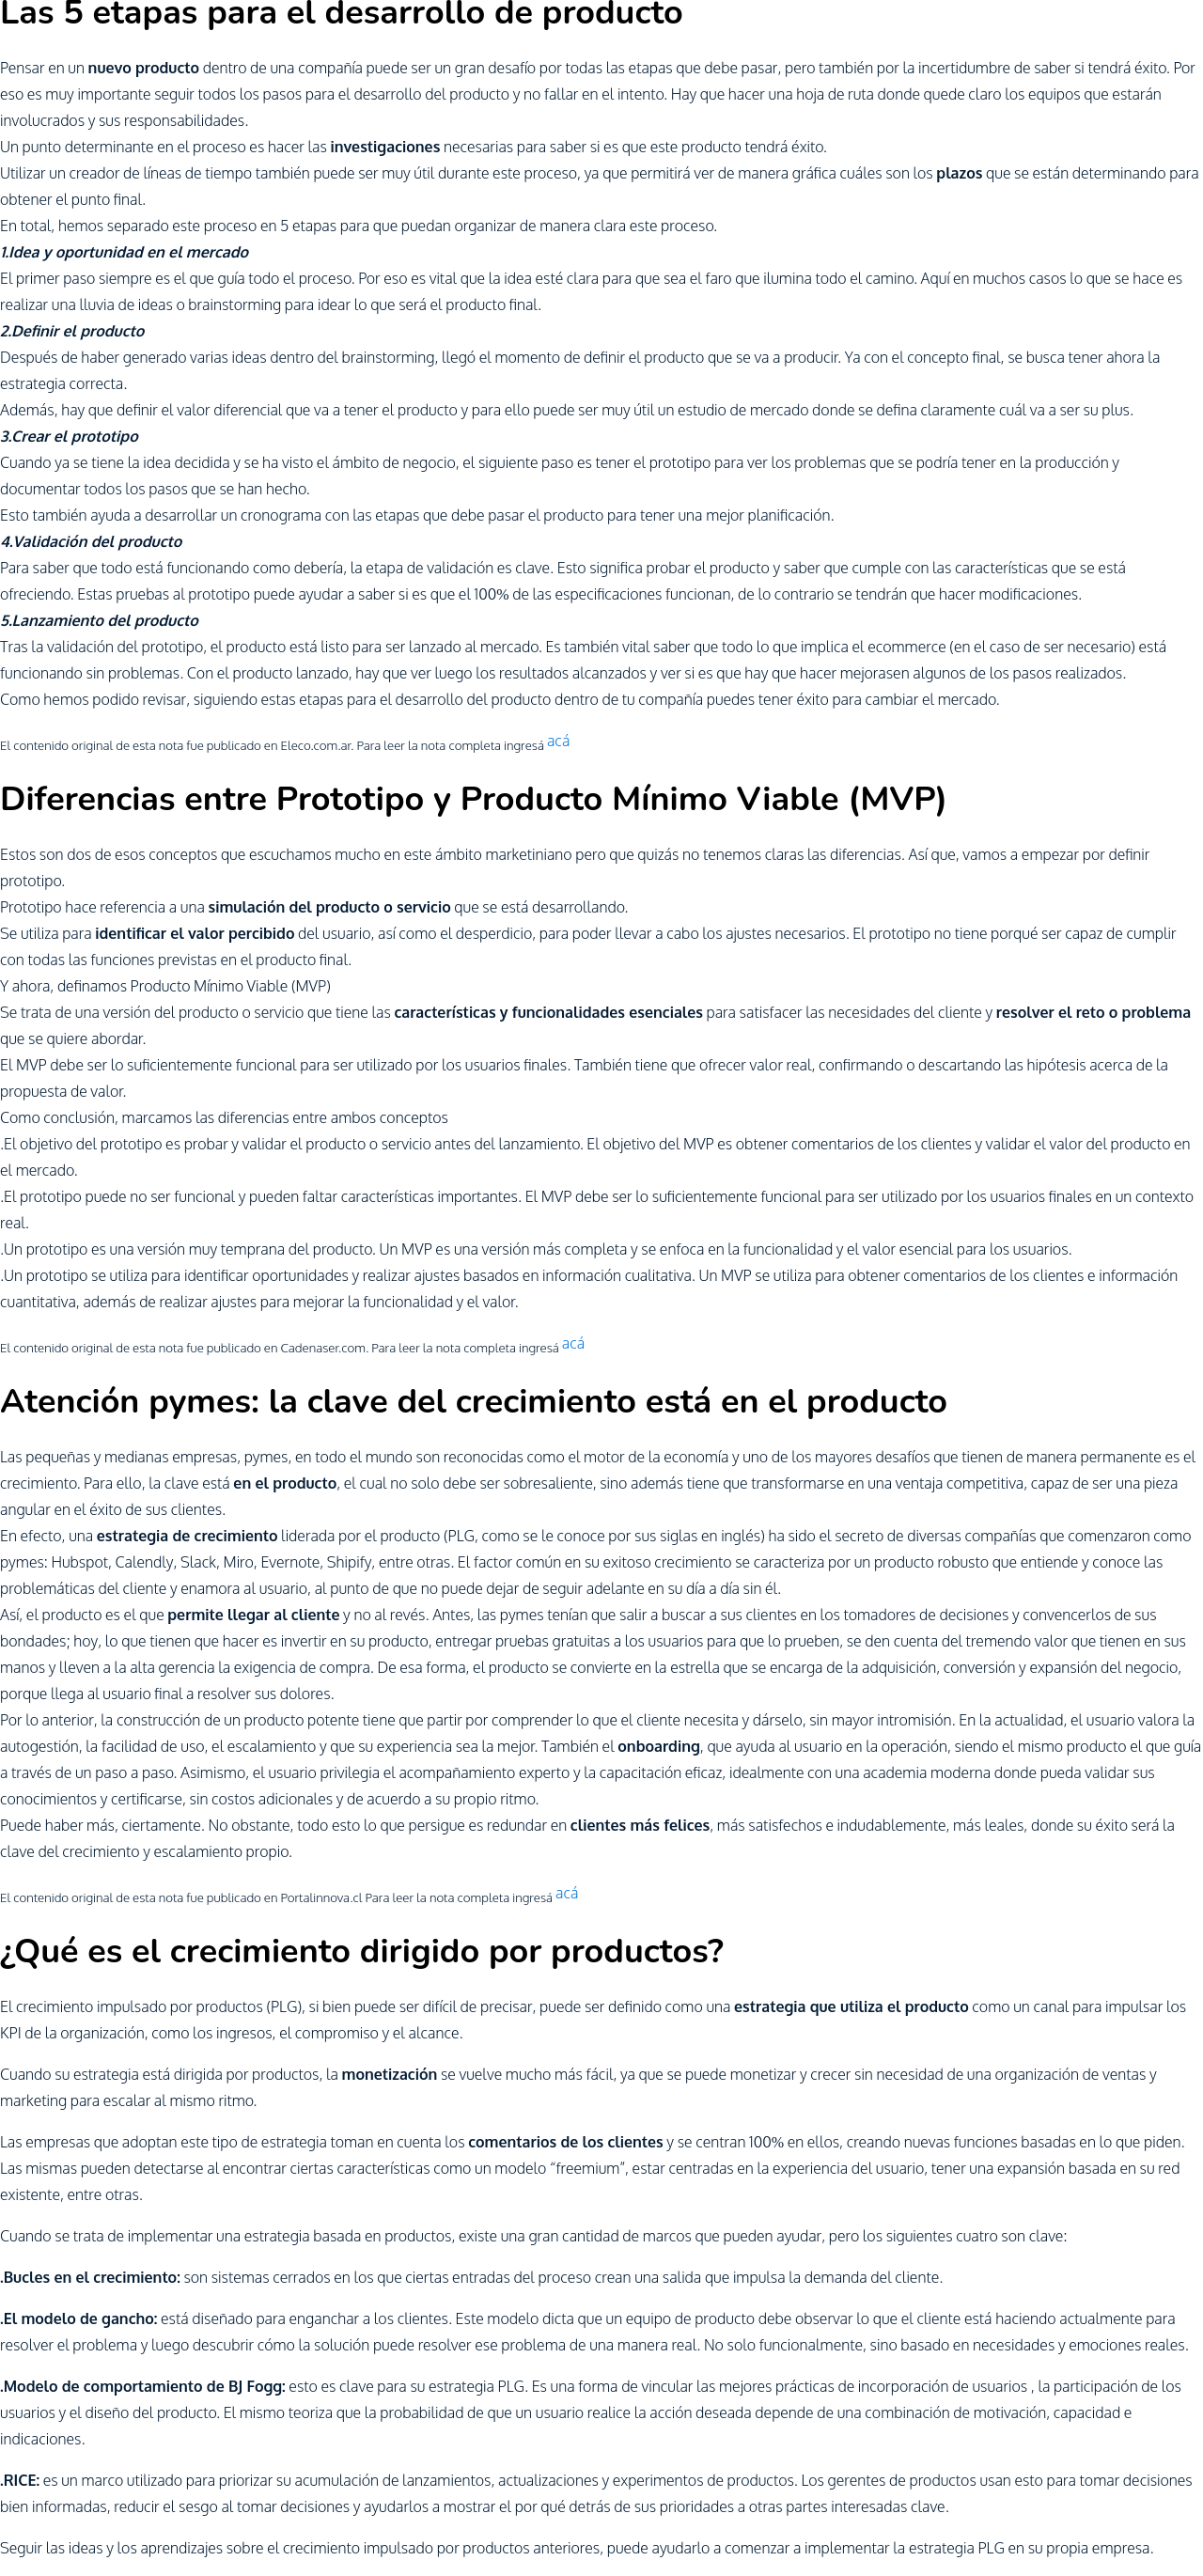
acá (558, 740)
